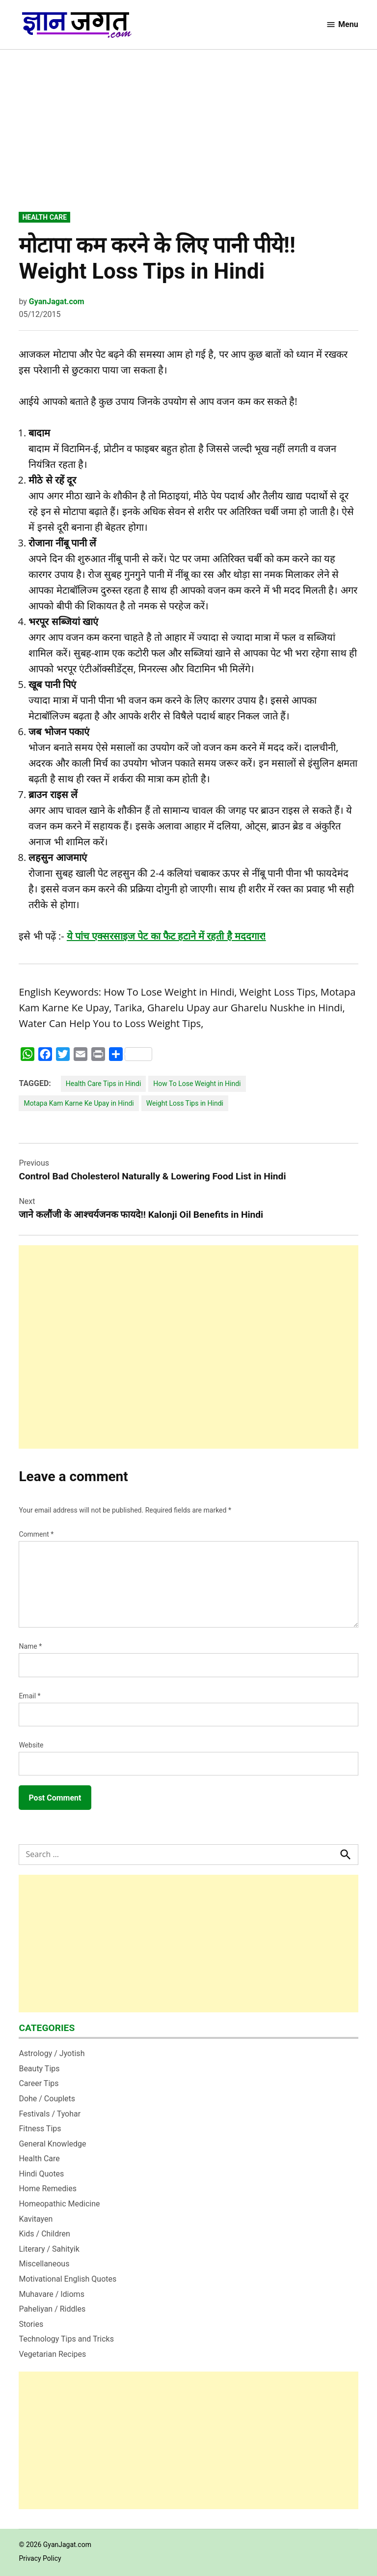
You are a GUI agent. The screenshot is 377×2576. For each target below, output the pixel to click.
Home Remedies (48, 2188)
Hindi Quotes (41, 2173)
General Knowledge (52, 2143)
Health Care (44, 217)
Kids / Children (44, 2233)
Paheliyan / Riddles (52, 2309)
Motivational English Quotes (67, 2279)
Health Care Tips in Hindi (103, 1084)
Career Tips (38, 2083)
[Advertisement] (188, 138)
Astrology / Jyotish (51, 2053)
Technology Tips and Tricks (66, 2339)
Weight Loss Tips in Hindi (184, 1103)
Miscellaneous (44, 2263)
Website (31, 1745)
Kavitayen (36, 2219)
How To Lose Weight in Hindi (197, 1084)
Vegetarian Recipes (52, 2354)
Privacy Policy (40, 2558)
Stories (31, 2324)
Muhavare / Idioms (51, 2294)
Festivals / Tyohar (50, 2113)
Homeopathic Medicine (59, 2203)
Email (29, 1696)
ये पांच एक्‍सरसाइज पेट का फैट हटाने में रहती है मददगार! (166, 936)
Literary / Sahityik (49, 2249)
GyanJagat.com (56, 301)
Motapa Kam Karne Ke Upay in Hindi (79, 1103)
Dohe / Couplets (47, 2098)
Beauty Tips (39, 2068)
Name (30, 1646)
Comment (36, 1534)
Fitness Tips (40, 2128)
